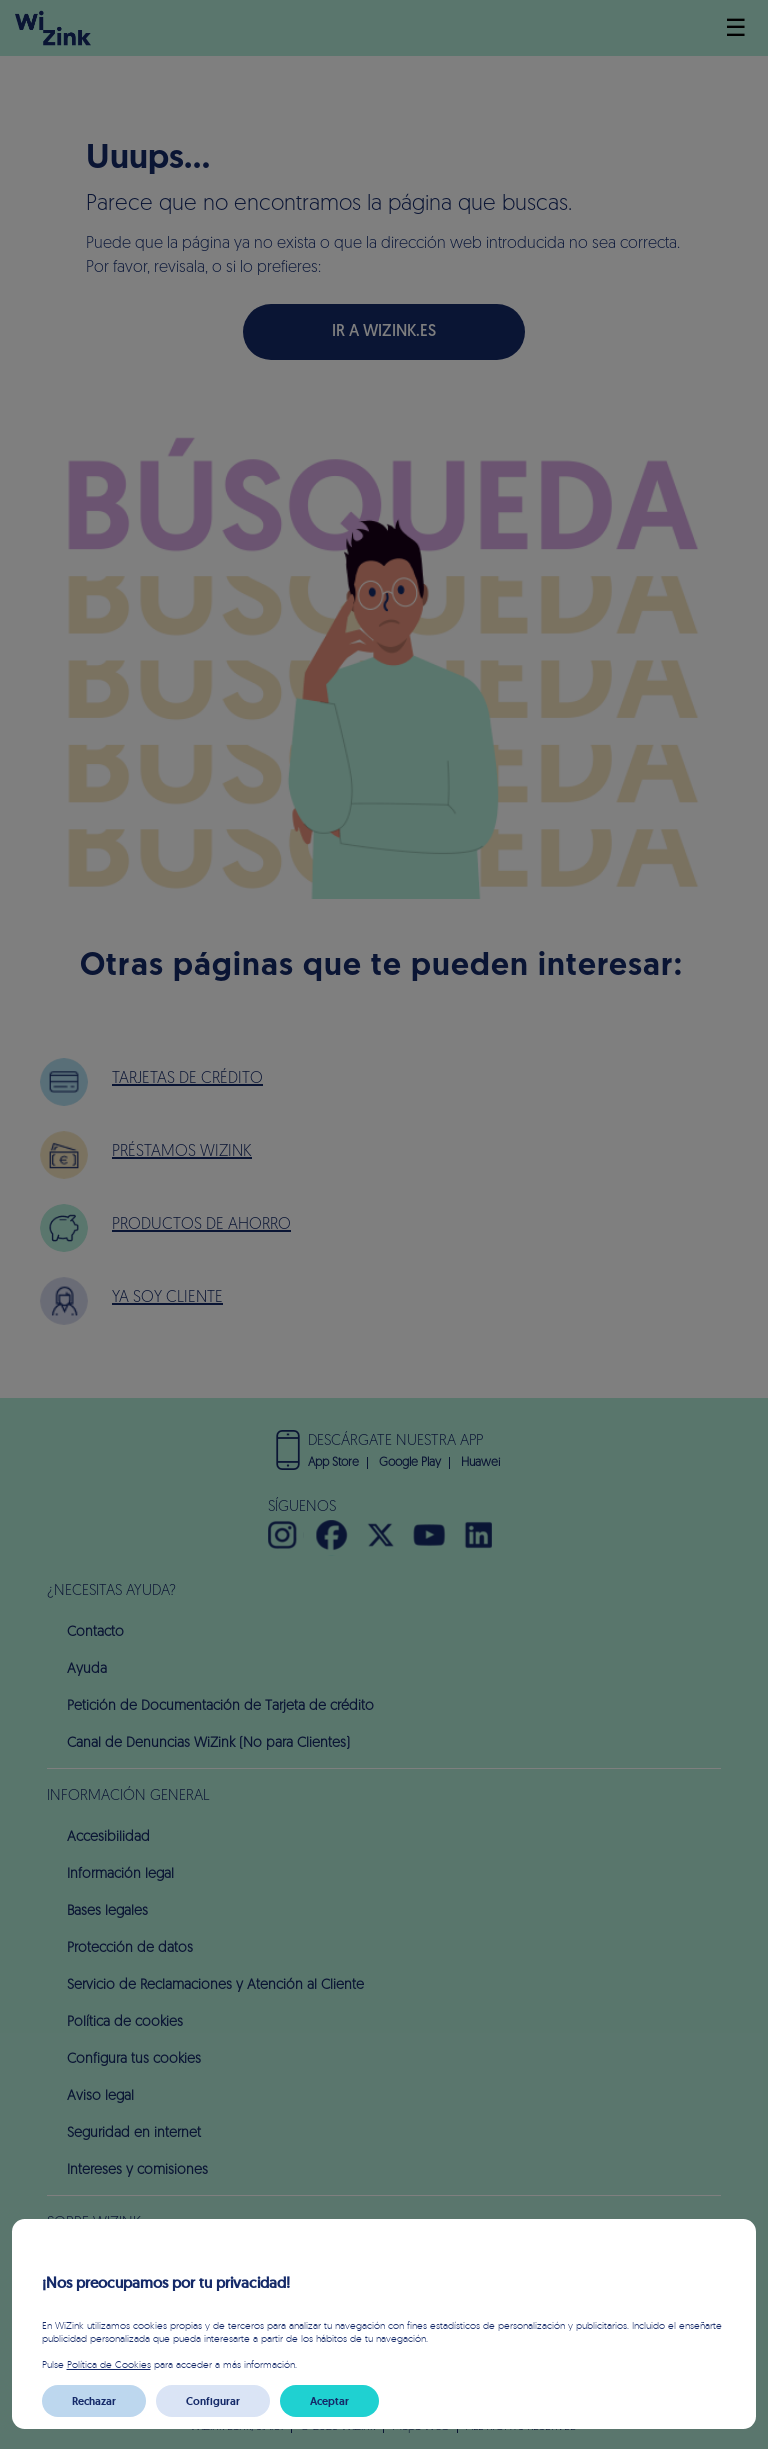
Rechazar (94, 2401)
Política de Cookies (109, 2364)
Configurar (213, 2401)
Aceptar (329, 2401)
